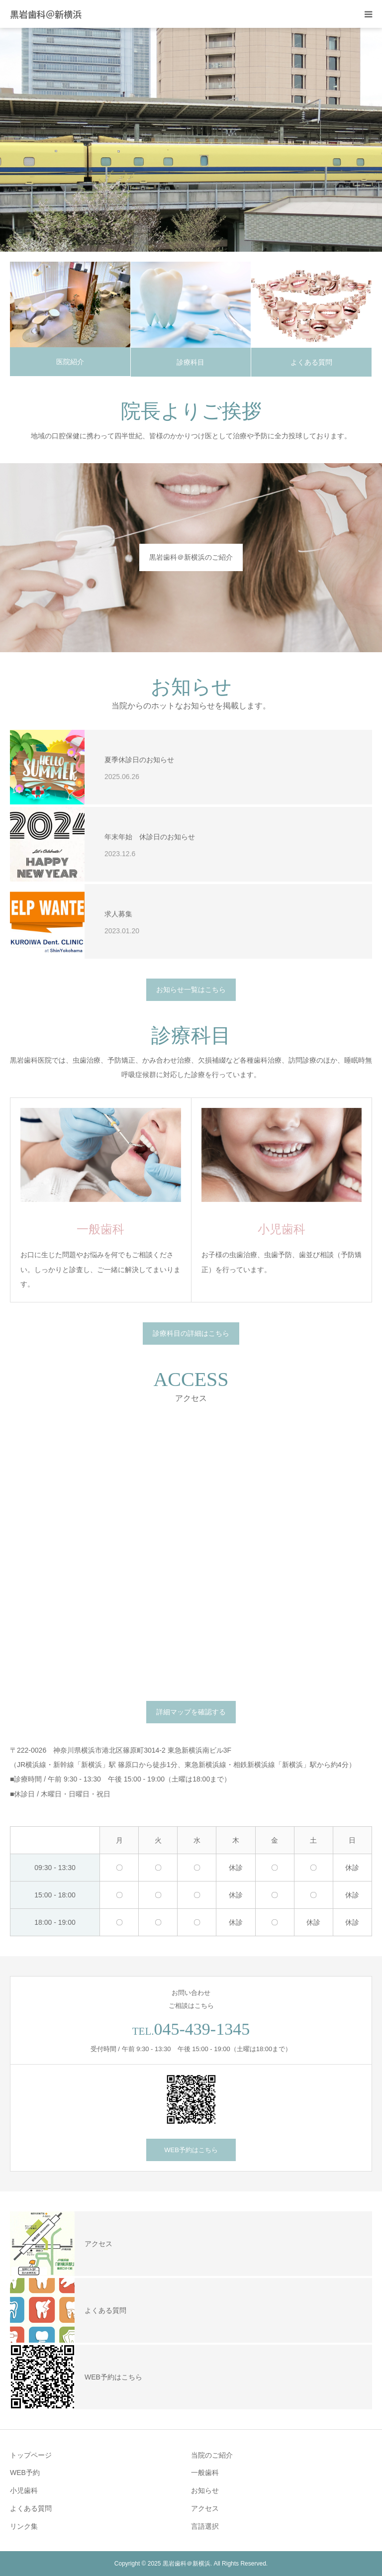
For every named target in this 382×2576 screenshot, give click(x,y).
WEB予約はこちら (191, 2150)
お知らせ (205, 2490)
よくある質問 (311, 362)
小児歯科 (24, 2490)
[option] (191, 140)
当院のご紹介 (212, 2455)
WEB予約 (25, 2473)
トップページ (31, 2455)
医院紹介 (70, 362)
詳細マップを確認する (191, 1712)
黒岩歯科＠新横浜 (46, 13)
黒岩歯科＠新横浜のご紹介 (191, 557)
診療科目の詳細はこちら (191, 1333)
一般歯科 (205, 2473)
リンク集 (24, 2526)
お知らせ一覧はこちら (191, 989)
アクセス (205, 2508)
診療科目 (190, 362)
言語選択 (205, 2526)
